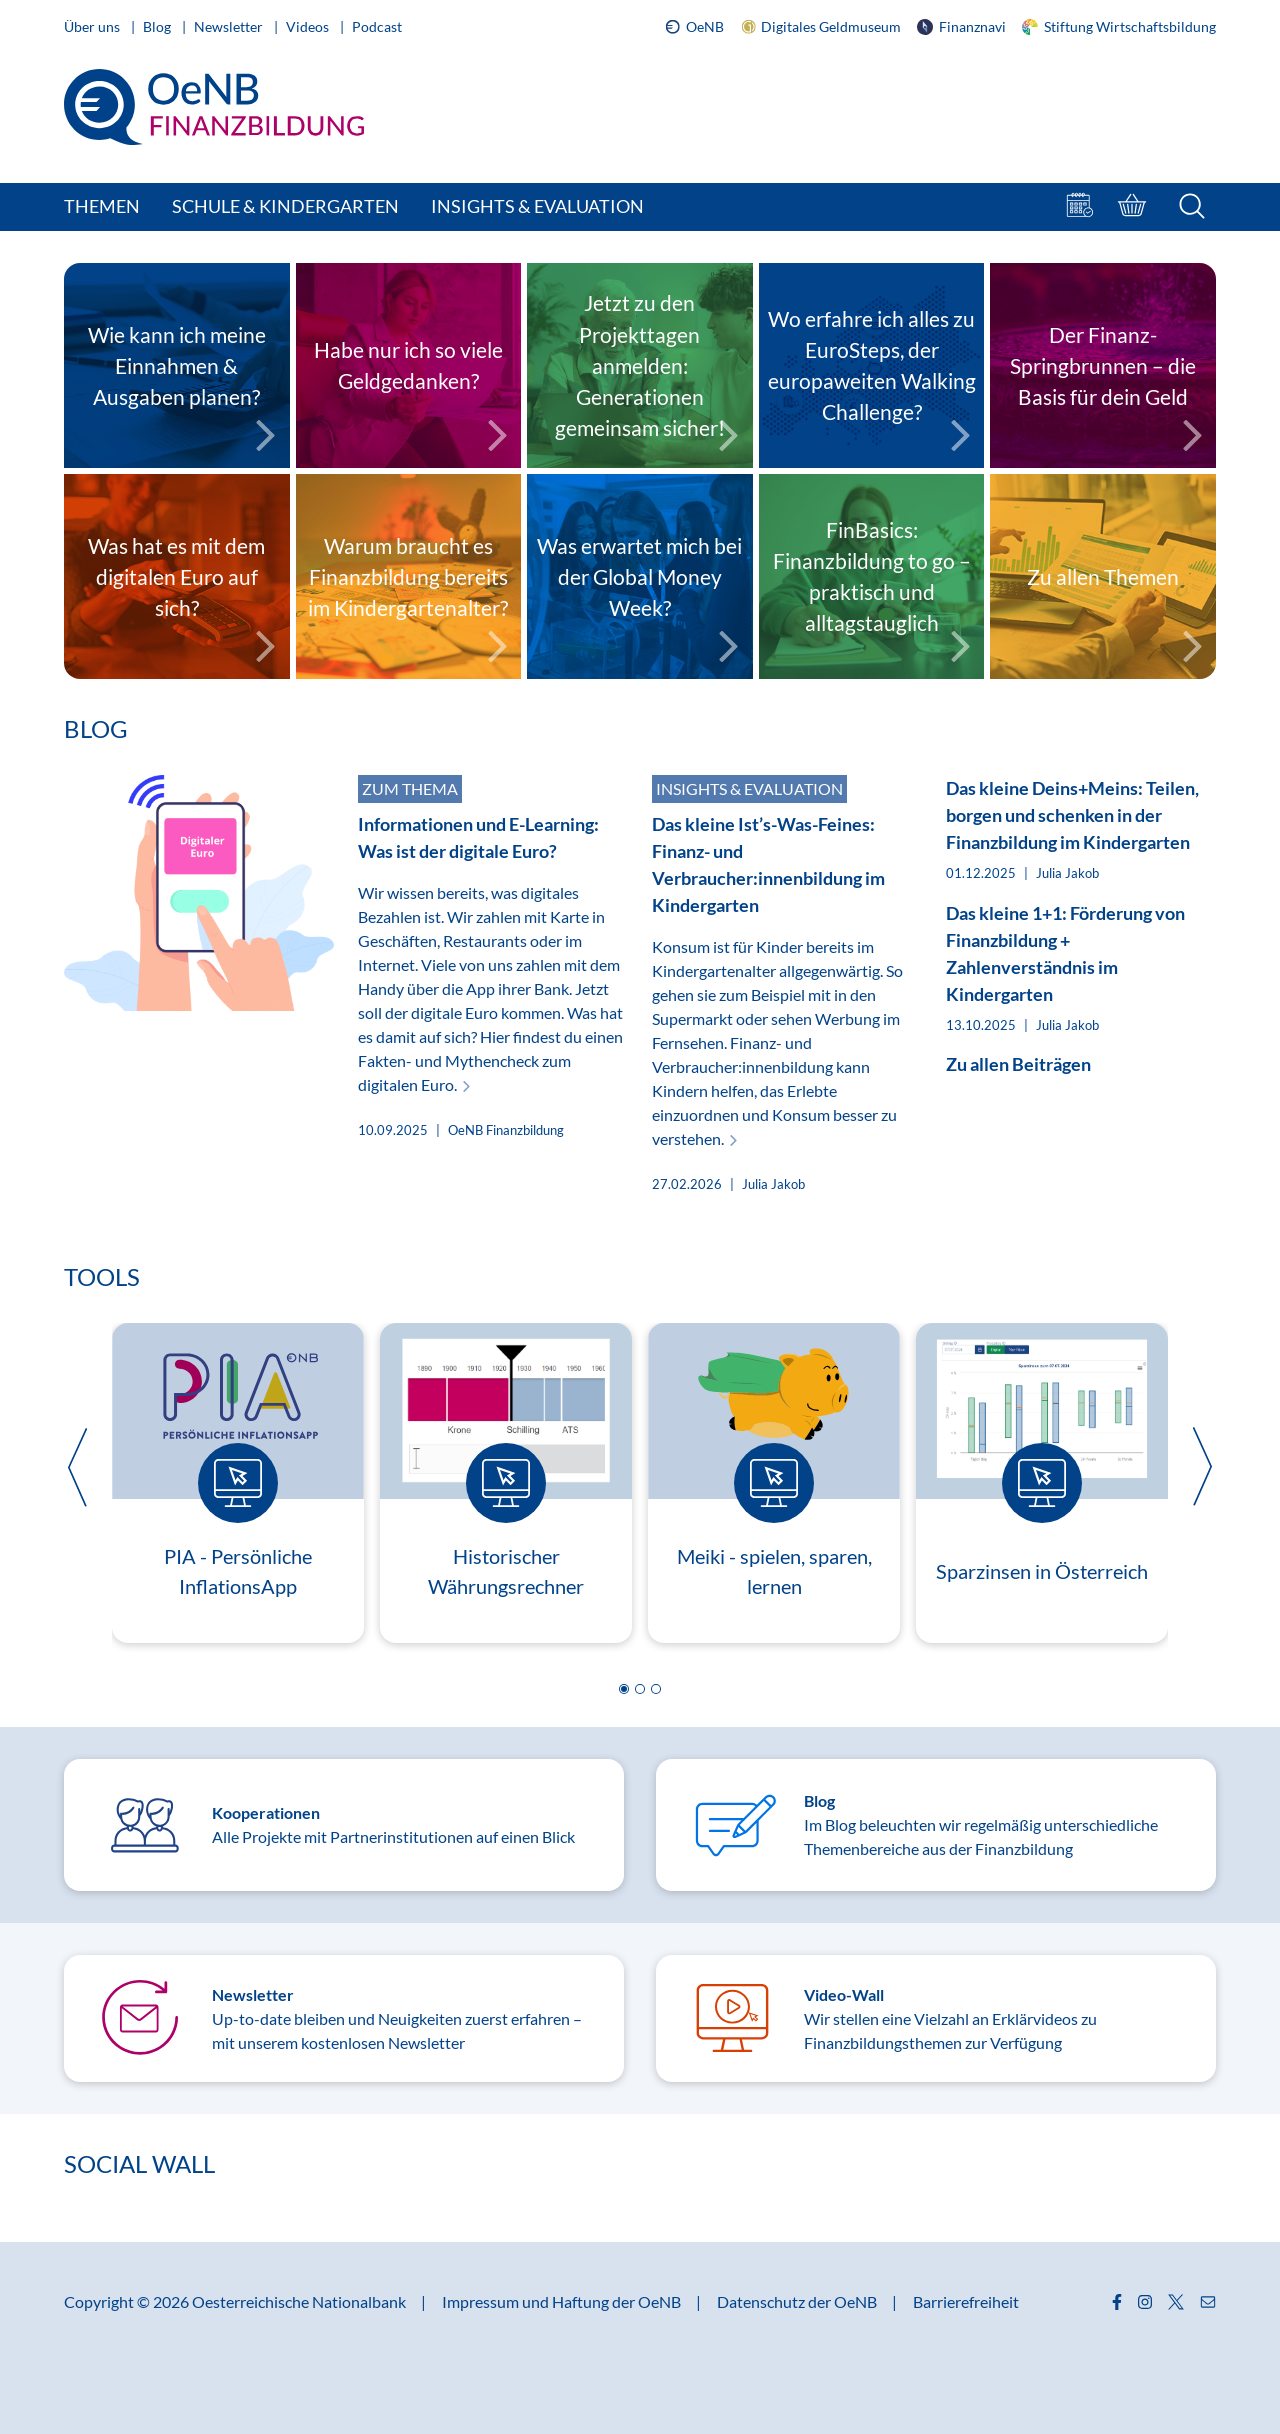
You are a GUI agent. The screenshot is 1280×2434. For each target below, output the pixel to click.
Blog (158, 26)
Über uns (93, 26)
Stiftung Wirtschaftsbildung (1119, 26)
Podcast (377, 26)
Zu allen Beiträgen (1018, 1064)
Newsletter (230, 26)
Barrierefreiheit (966, 2301)
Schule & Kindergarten (285, 206)
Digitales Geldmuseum (821, 27)
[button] (624, 1689)
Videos (309, 26)
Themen (102, 206)
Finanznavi (961, 26)
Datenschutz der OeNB (798, 2301)
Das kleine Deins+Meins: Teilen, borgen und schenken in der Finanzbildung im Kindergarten (1072, 815)
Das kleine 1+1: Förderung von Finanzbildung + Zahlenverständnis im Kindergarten (1065, 953)
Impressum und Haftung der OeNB (563, 2301)
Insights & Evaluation (537, 206)
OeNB (694, 27)
